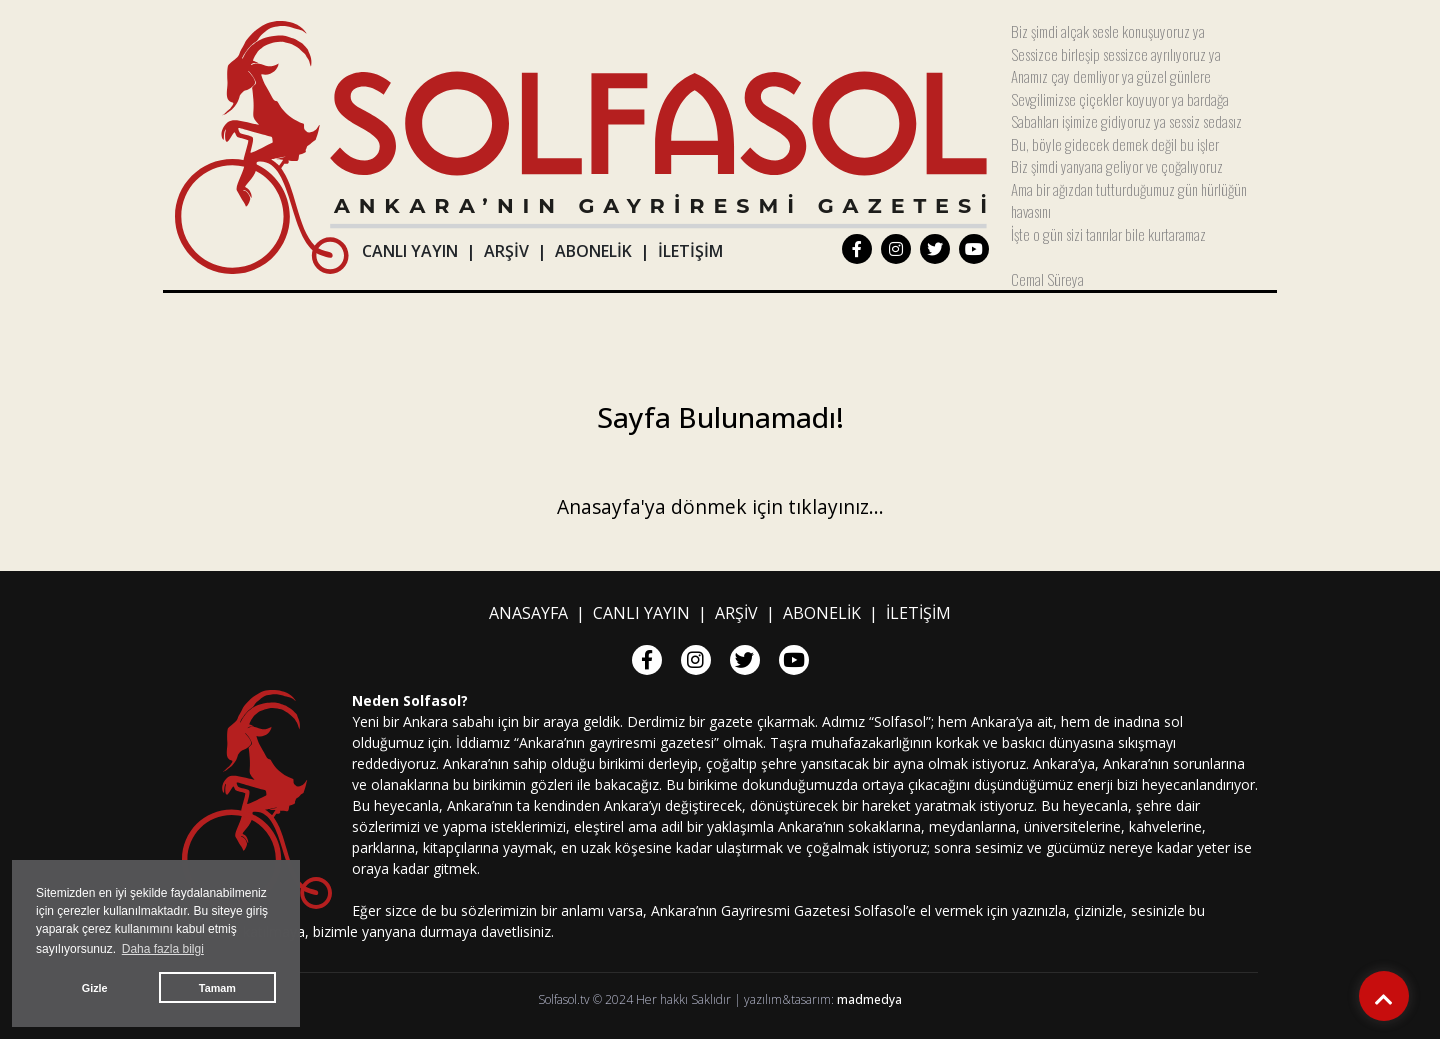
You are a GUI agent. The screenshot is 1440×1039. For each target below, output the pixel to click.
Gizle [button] (95, 988)
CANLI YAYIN (410, 251)
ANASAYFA (528, 613)
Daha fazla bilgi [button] (163, 949)
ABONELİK (593, 251)
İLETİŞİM (690, 251)
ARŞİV (506, 251)
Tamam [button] (217, 988)
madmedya (869, 999)
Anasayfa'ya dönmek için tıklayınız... (720, 506)
